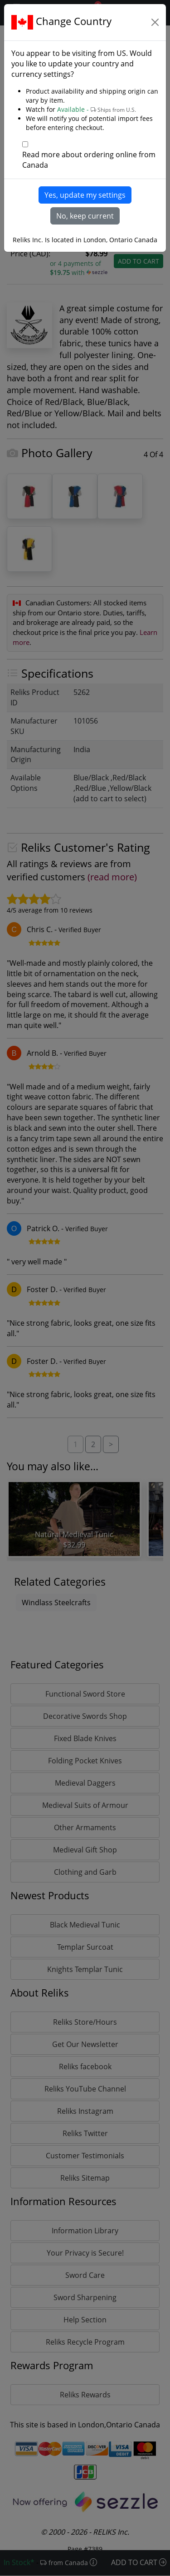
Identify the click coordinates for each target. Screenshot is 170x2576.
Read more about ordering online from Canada (88, 160)
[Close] (155, 22)
